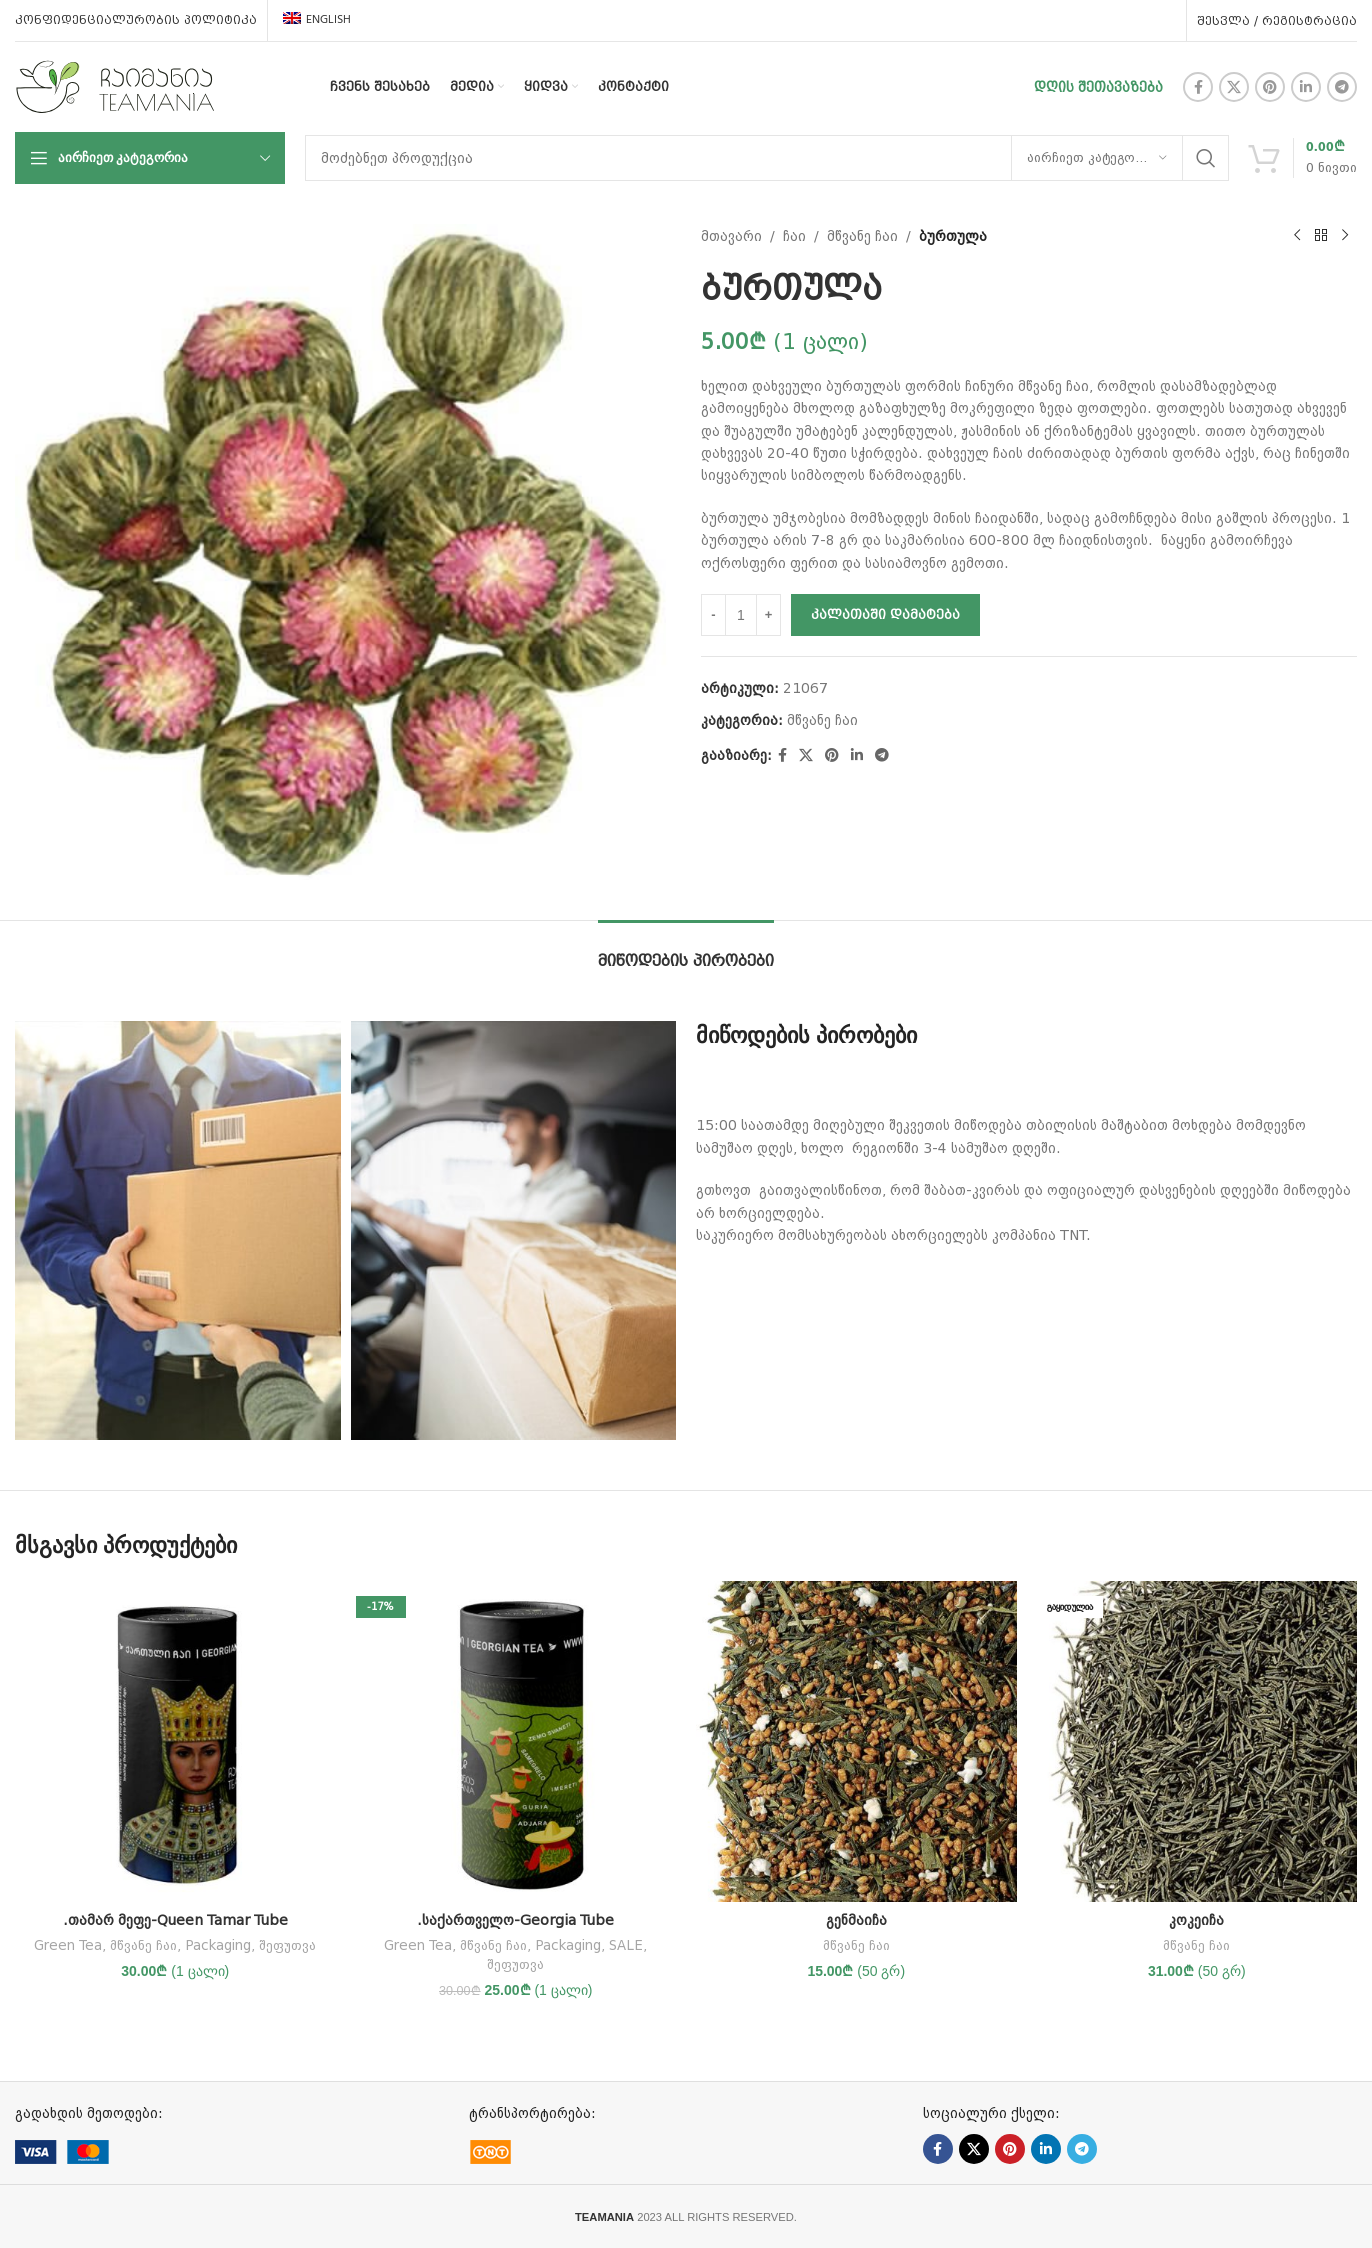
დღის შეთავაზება (1098, 87)
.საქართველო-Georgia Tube (515, 1920)
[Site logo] (115, 86)
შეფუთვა (287, 1945)
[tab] (686, 950)
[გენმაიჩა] (856, 1741)
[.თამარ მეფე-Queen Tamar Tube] (175, 1741)
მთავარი (731, 236)
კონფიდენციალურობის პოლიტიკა (136, 20)
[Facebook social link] (1198, 87)
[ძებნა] (767, 158)
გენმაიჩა (856, 1920)
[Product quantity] (741, 615)
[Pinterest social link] (1270, 87)
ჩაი (794, 236)
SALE (626, 1945)
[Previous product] (1297, 236)
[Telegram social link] (1342, 87)
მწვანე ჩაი (862, 236)
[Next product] (1345, 236)
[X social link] (1234, 87)
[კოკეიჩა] (1197, 1741)
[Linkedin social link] (1306, 87)
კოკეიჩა (1196, 1920)
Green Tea (68, 1945)
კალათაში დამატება (885, 614)
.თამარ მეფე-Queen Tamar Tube (175, 1920)
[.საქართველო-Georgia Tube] (516, 1741)
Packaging (218, 1945)
